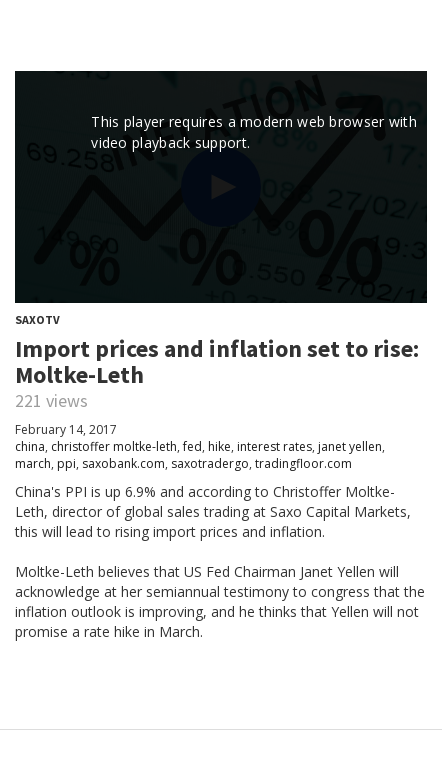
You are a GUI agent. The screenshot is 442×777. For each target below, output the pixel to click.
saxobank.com (123, 463)
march (33, 463)
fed (192, 446)
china (30, 446)
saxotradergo (210, 463)
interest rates (274, 446)
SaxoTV (37, 319)
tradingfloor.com (303, 463)
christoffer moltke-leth (114, 446)
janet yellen (350, 446)
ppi (66, 463)
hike (219, 446)
